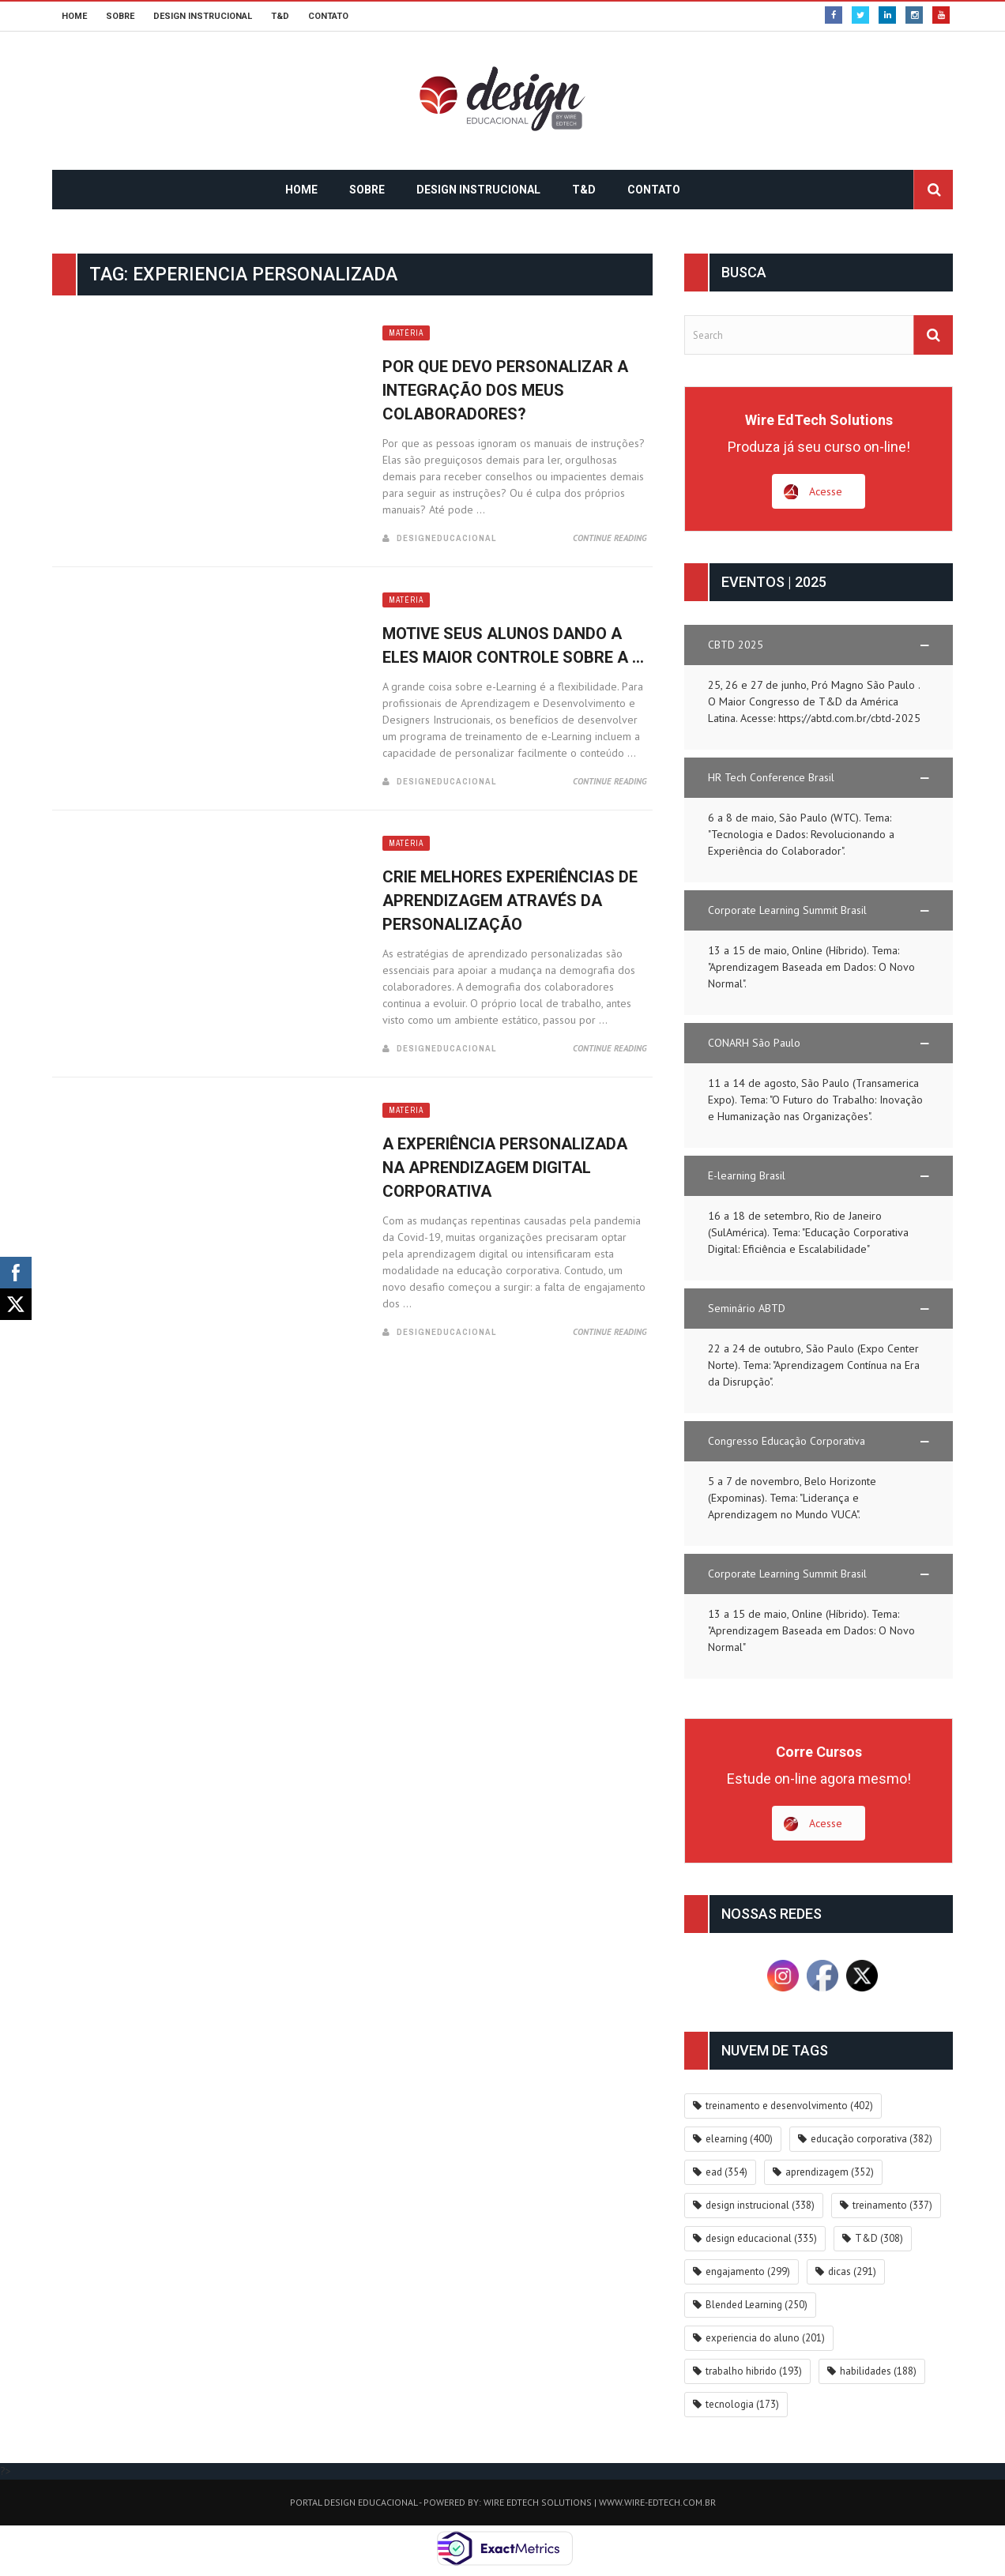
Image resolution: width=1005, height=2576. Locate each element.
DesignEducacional (447, 537)
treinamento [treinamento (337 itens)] (892, 2205)
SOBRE (120, 16)
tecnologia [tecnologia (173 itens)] (742, 2404)
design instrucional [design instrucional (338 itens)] (760, 2205)
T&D (280, 16)
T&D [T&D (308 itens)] (879, 2238)
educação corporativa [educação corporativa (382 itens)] (871, 2138)
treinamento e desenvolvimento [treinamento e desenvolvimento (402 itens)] (789, 2105)
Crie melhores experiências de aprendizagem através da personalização (510, 900)
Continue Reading (609, 537)
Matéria (406, 333)
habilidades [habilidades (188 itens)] (878, 2371)
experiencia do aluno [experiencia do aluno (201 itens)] (765, 2338)
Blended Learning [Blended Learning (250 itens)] (756, 2304)
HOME (74, 16)
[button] (818, 645)
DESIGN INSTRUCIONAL (202, 16)
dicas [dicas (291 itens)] (852, 2271)
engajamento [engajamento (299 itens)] (748, 2271)
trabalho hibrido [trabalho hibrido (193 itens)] (754, 2371)
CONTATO (328, 16)
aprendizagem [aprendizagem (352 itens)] (829, 2172)
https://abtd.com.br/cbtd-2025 (849, 718)
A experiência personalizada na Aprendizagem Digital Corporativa (504, 1167)
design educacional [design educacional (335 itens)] (761, 2238)
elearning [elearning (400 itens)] (739, 2138)
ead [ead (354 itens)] (726, 2172)
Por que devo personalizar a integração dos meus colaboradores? (505, 390)
